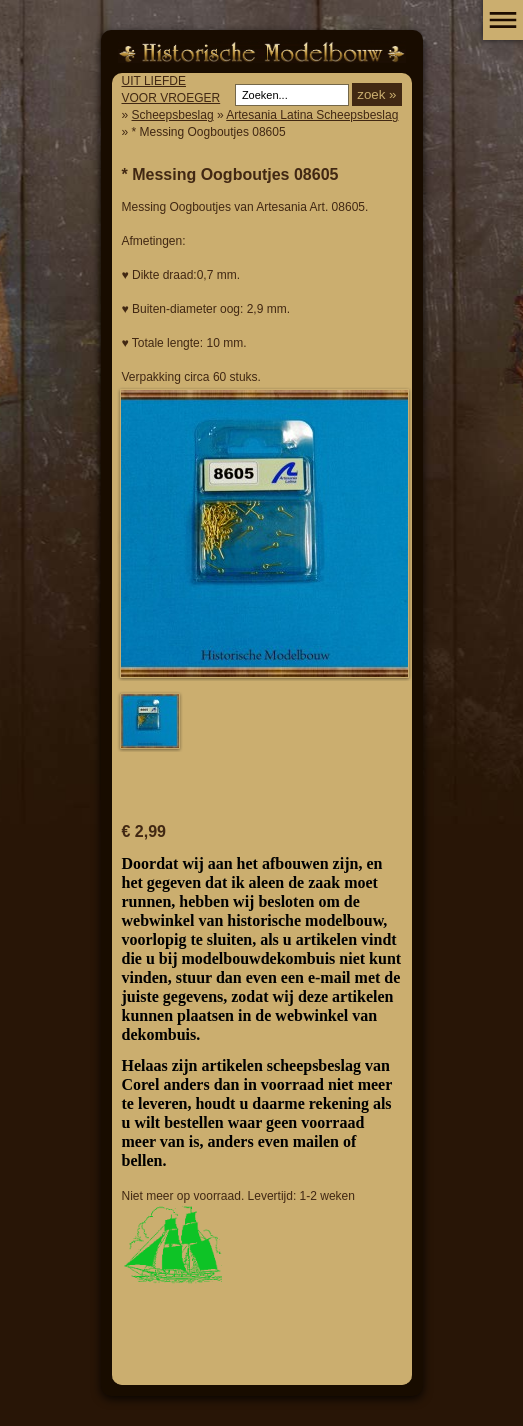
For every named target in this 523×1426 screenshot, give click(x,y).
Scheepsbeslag (173, 115)
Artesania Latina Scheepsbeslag (312, 115)
